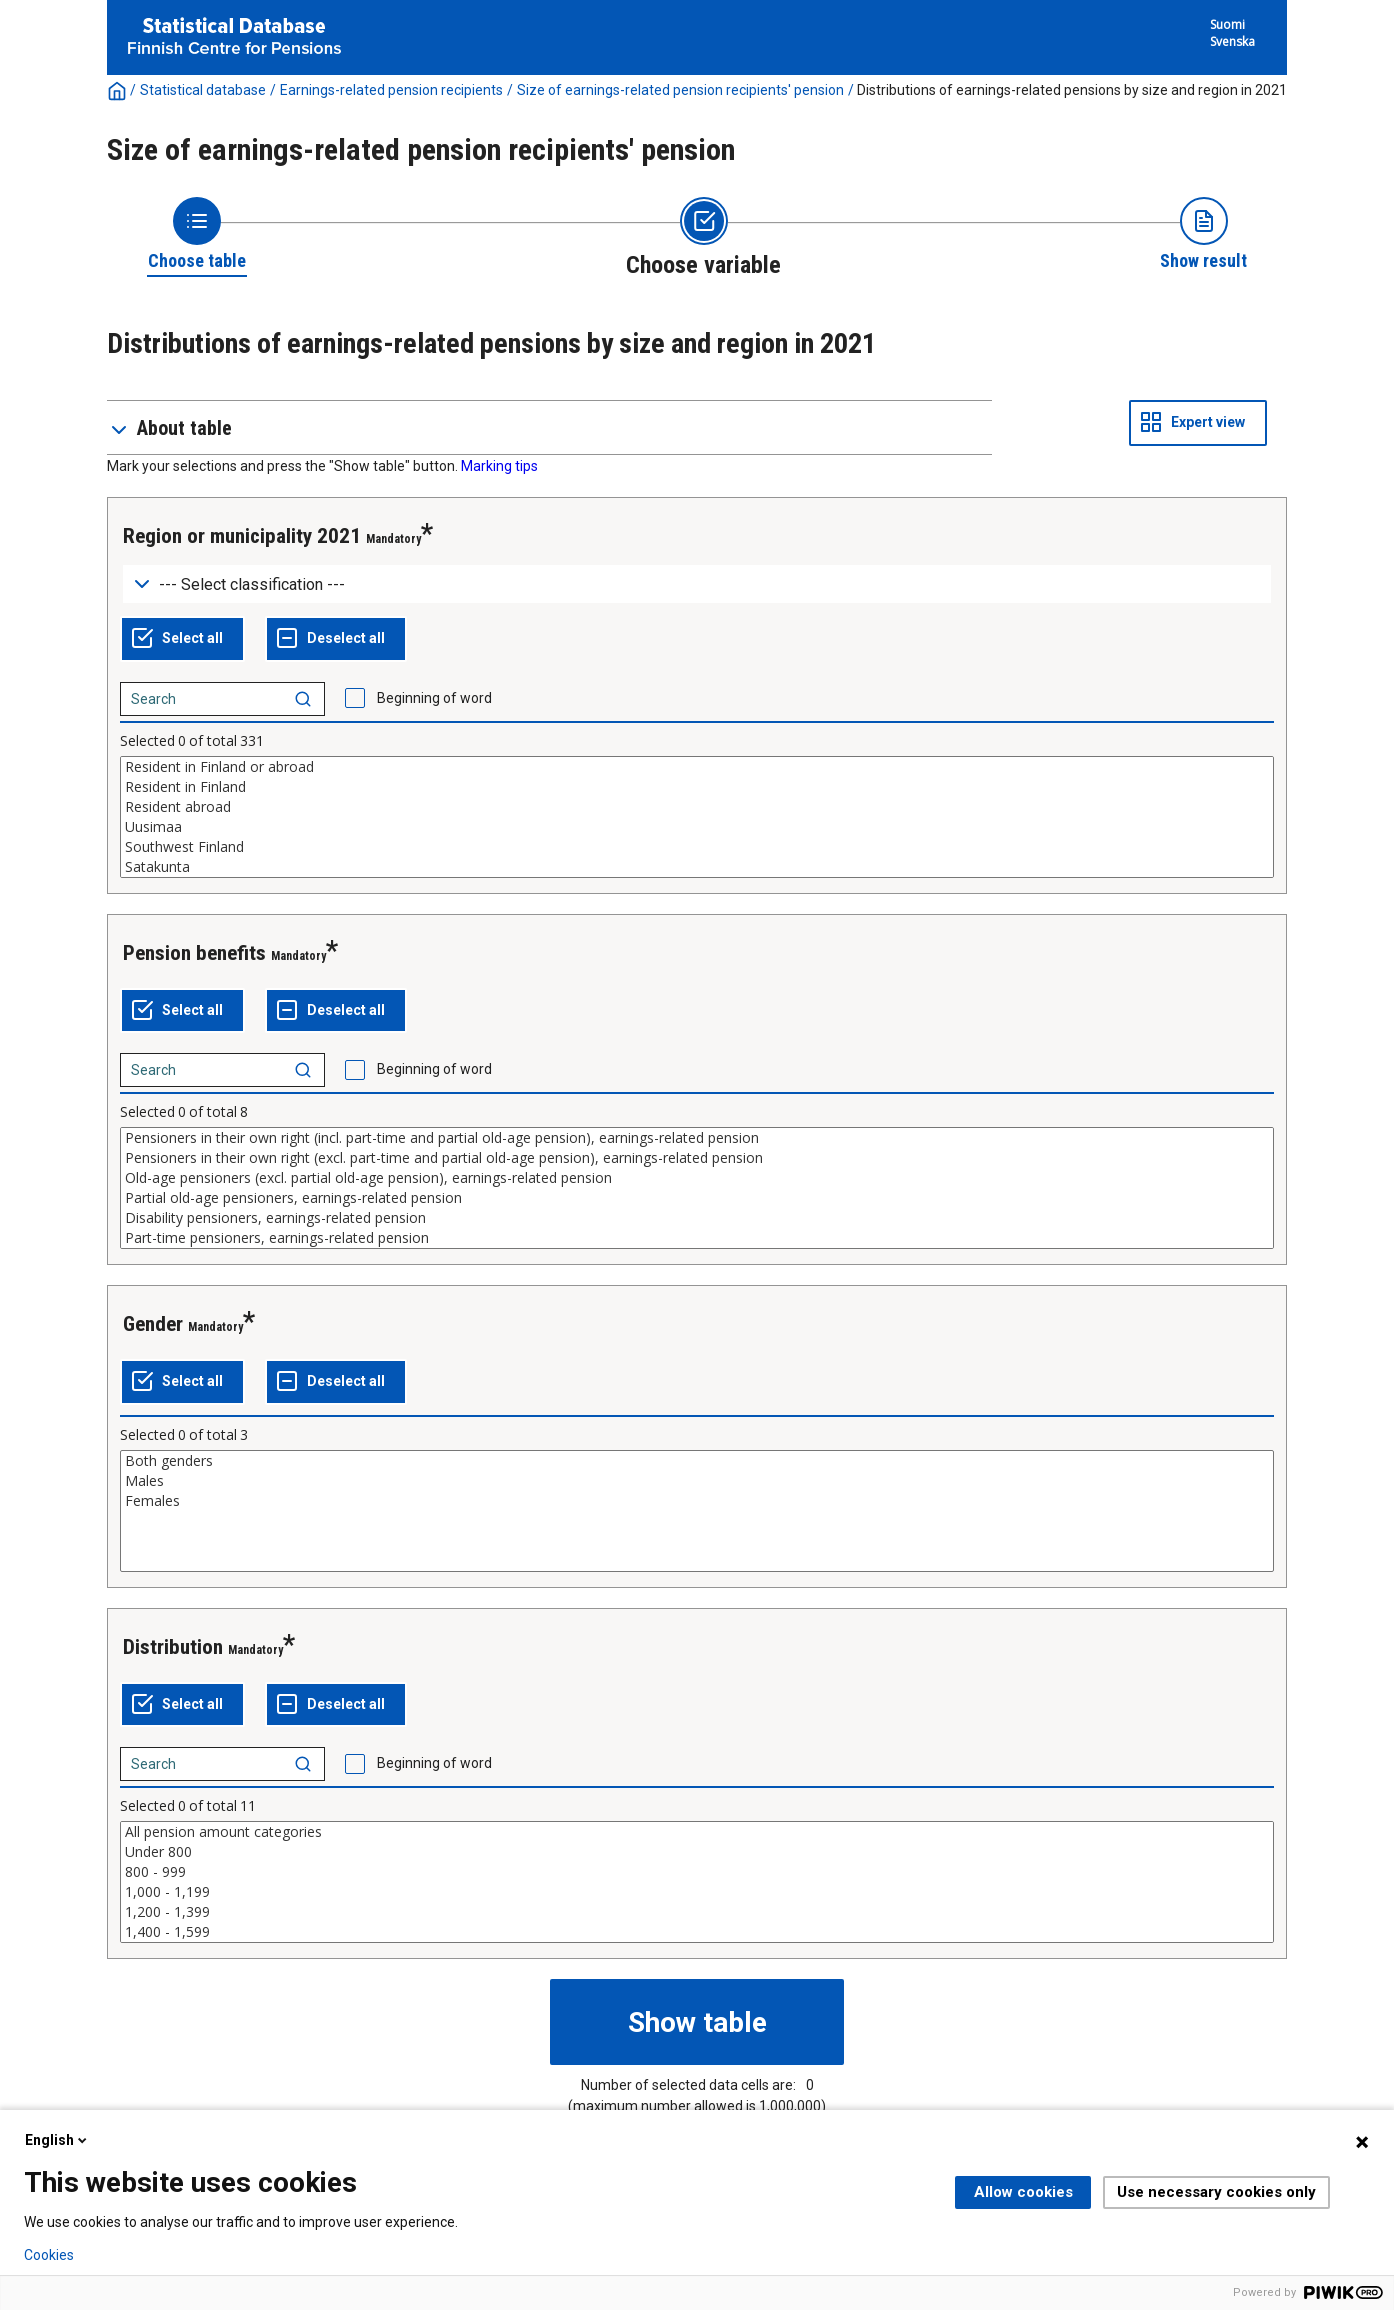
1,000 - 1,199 (697, 1892)
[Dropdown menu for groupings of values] (697, 584)
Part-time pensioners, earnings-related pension (697, 1238)
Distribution (173, 1647)
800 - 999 (697, 1872)
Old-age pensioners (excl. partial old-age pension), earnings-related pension (697, 1178)
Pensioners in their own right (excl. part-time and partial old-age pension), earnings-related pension (697, 1158)
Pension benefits (194, 953)
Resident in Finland (697, 787)
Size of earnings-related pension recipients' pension (680, 90)
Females (697, 1501)
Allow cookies (1023, 2192)
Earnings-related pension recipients (391, 90)
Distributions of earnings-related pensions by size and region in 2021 (1072, 90)
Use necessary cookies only (1216, 2192)
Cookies (49, 2255)
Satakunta (697, 867)
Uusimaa (697, 827)
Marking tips (499, 466)
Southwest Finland (697, 847)
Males (697, 1481)
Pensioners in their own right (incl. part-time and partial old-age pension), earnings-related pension (697, 1138)
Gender (153, 1324)
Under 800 (697, 1852)
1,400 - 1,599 (697, 1932)
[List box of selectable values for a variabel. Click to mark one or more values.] (697, 817)
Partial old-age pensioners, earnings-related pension (697, 1198)
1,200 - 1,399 (697, 1912)
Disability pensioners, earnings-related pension (697, 1218)
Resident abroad (697, 807)
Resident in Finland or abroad (697, 767)
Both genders (697, 1461)
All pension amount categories (697, 1832)
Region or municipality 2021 (242, 536)
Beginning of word (434, 698)
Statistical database (203, 90)
